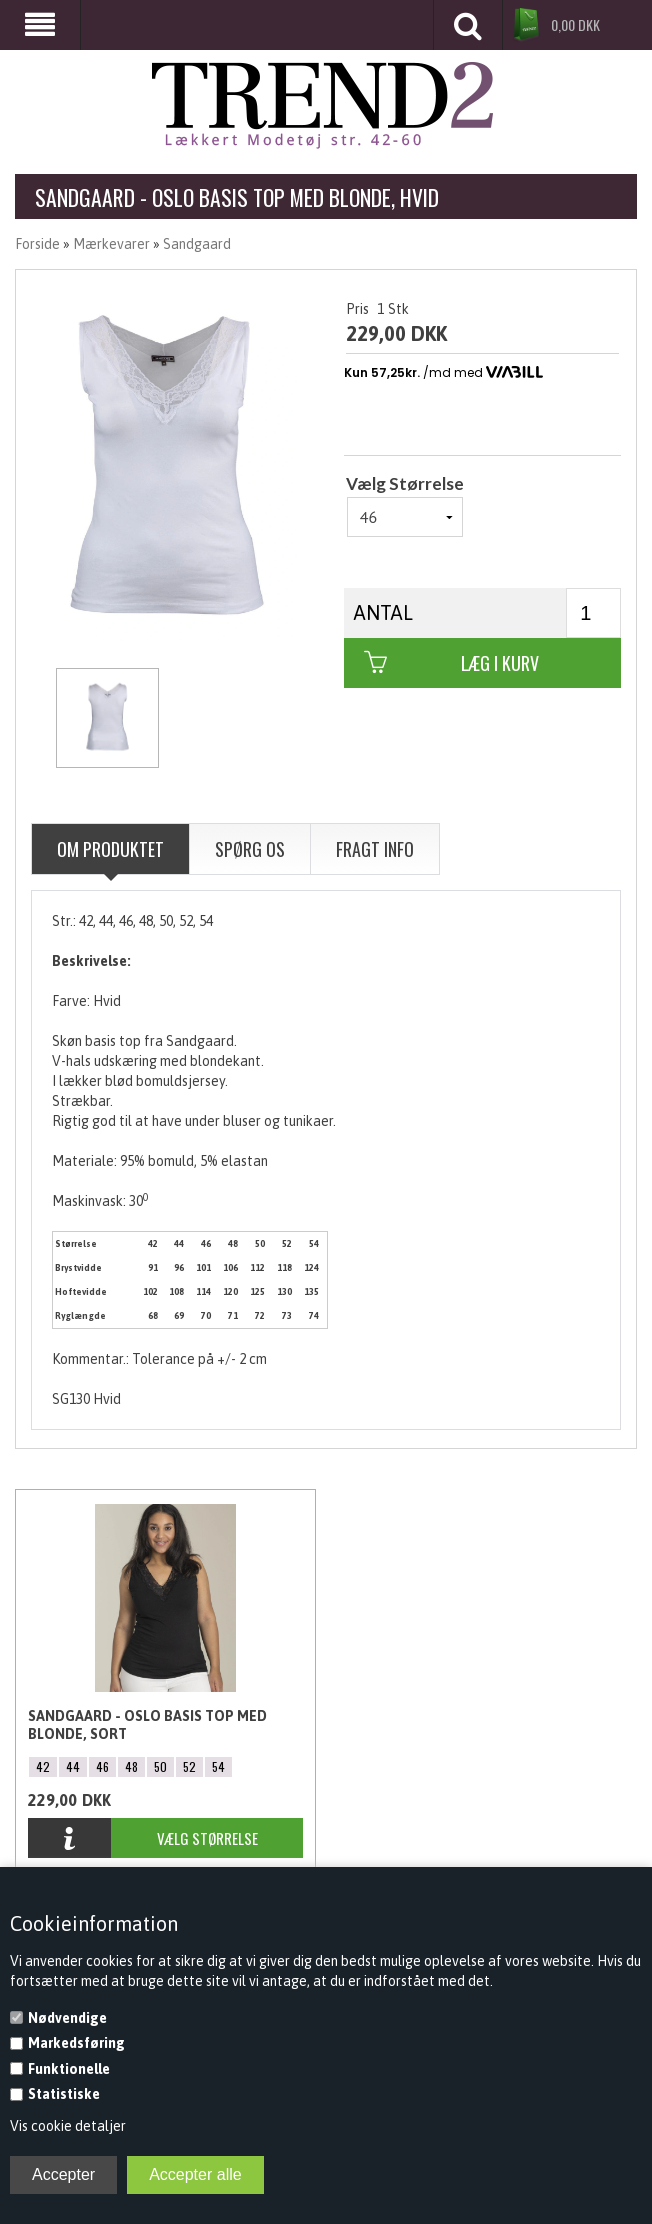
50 (160, 1766)
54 (218, 1766)
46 (102, 1766)
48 (131, 1766)
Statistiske (64, 2094)
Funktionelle (69, 2069)
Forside (37, 244)
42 (43, 1766)
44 (73, 1766)
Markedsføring (76, 2043)
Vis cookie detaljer (68, 2126)
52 (189, 1766)
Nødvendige (67, 2018)
